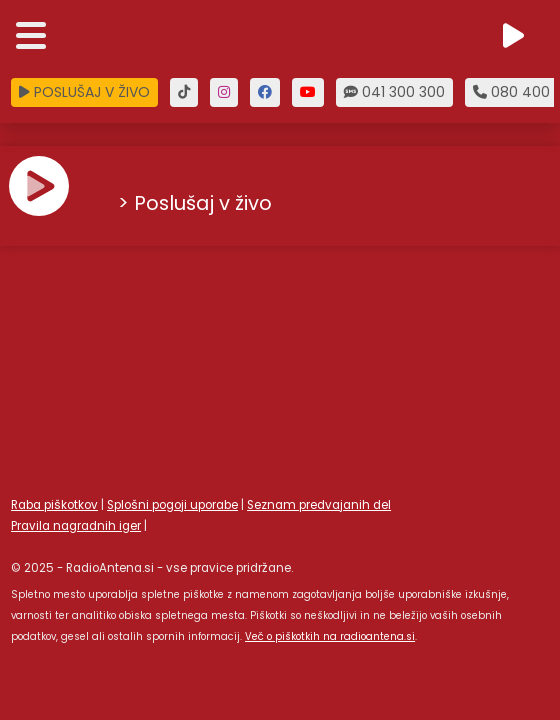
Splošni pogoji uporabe (172, 505)
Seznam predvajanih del (319, 505)
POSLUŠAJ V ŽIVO (84, 92)
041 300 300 (394, 92)
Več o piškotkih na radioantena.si (330, 636)
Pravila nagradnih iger (76, 526)
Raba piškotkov (54, 505)
